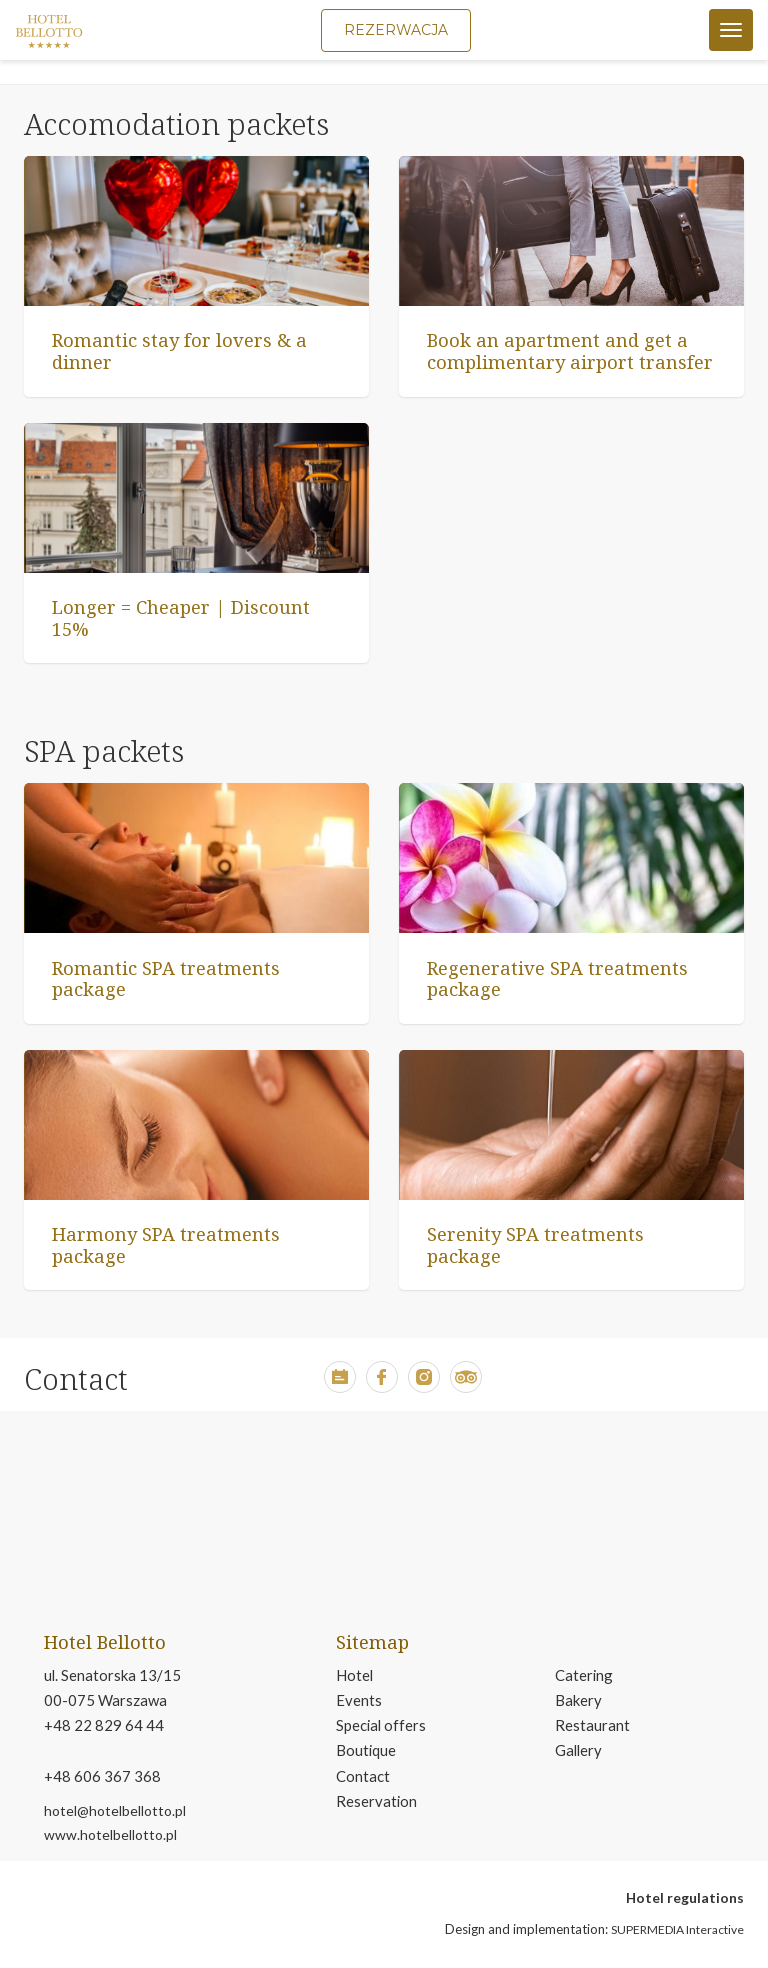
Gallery (578, 1750)
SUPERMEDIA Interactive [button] (677, 1929)
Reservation (376, 1801)
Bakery (578, 1700)
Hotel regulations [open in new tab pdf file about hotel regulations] (685, 1897)
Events (359, 1700)
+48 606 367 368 (102, 1776)
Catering (584, 1675)
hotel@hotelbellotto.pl (115, 1810)
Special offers (381, 1725)
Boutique (366, 1750)
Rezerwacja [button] (396, 30)
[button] (340, 1387)
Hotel (354, 1675)
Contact (363, 1776)
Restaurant (592, 1725)
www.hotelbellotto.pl (110, 1834)
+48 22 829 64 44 (104, 1725)
